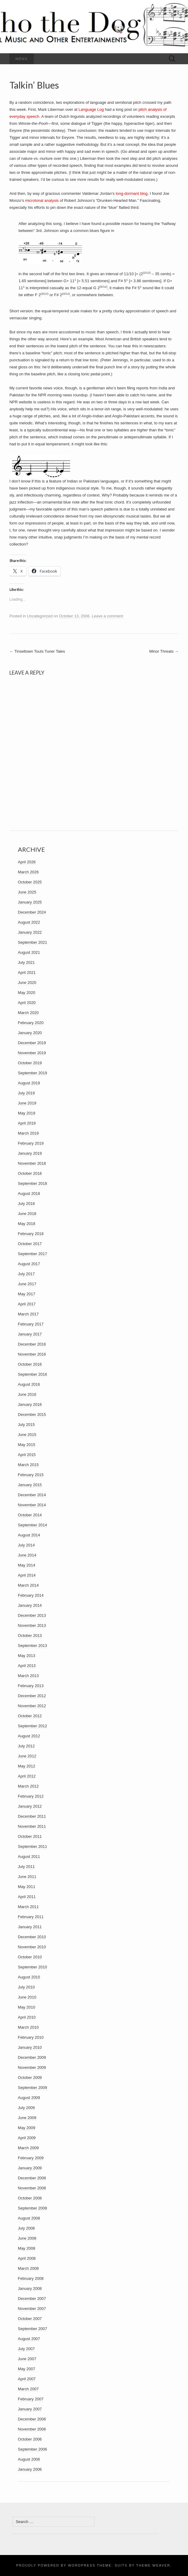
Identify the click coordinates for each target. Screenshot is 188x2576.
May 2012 (26, 1766)
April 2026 (27, 862)
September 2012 (32, 1726)
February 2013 (31, 1685)
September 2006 (32, 2449)
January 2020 (30, 1032)
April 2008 (27, 2258)
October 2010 (30, 1957)
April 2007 (27, 2379)
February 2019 (31, 1143)
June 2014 (27, 1555)
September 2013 (32, 1645)
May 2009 (26, 2127)
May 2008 (26, 2248)
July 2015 (26, 1424)
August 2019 (29, 1083)
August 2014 (29, 1535)
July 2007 (26, 2348)
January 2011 (30, 1927)
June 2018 (27, 1213)
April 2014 (27, 1575)
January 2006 (30, 2469)
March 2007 (28, 2389)
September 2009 (32, 2087)
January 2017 (30, 1334)
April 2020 (27, 1002)
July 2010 (26, 1987)
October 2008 (30, 2198)
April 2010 (27, 2017)
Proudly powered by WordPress (55, 2565)
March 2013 (28, 1675)
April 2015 (27, 1454)
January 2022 (30, 932)
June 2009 (27, 2117)
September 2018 (32, 1183)
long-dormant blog (132, 193)
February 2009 (31, 2158)
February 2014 (31, 1595)
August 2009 (29, 2097)
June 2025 (27, 892)
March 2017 (28, 1314)
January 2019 (30, 1153)
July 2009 (26, 2107)
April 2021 (27, 972)
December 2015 (32, 1414)
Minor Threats (164, 651)
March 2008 (28, 2268)
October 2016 (30, 1364)
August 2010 (29, 1977)
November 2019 (32, 1053)
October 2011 (30, 1836)
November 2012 (32, 1706)
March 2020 (28, 1012)
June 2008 (27, 2238)
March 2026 (28, 872)
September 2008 (32, 2208)
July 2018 (26, 1203)
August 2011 (29, 1856)
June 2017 (27, 1284)
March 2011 (28, 1906)
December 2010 (32, 1937)
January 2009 (30, 2168)
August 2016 (29, 1384)
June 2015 (27, 1434)
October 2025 (30, 882)
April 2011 (27, 1896)
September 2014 (32, 1525)
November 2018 (32, 1163)
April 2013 (27, 1665)
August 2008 (29, 2218)
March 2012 (28, 1786)
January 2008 (30, 2288)
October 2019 (30, 1063)
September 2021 (32, 942)
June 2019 (27, 1103)
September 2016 (32, 1374)
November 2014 (32, 1505)
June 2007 (27, 2359)
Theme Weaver (153, 2565)
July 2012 (26, 1746)
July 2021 (26, 962)
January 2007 (30, 2409)
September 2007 (32, 2328)
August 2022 (29, 922)
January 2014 (30, 1605)
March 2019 (28, 1133)
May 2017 (26, 1294)
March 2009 (28, 2148)
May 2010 (26, 2007)
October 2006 (30, 2439)
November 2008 (32, 2188)
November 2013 (32, 1625)
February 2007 (31, 2399)
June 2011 (27, 1876)
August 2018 (29, 1193)
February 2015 (31, 1474)
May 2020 (26, 992)
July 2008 (26, 2228)
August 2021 (29, 952)
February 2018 (31, 1233)
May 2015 (26, 1444)
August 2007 (29, 2338)
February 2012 (31, 1796)
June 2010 (27, 1997)
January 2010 (30, 2047)
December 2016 (32, 1344)
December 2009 (32, 2057)
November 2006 (32, 2429)
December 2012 (32, 1695)
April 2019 (27, 1123)
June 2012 (27, 1756)
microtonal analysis (42, 200)
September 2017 (32, 1253)
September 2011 (32, 1846)
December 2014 (32, 1495)
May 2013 (26, 1655)
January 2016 (30, 1404)
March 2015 (28, 1464)
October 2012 (30, 1716)
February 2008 (31, 2278)
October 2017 (30, 1243)
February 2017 (31, 1324)
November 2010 (32, 1947)
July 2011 (26, 1866)
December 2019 (32, 1043)
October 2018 (30, 1173)
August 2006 (29, 2459)
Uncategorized (40, 616)
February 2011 (31, 1916)
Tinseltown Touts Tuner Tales (37, 651)
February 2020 (31, 1022)
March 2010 (28, 2027)
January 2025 (30, 902)
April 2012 (27, 1776)
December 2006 (32, 2419)
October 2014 (30, 1515)
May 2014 (26, 1565)
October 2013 (30, 1635)
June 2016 (27, 1394)
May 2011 (26, 1886)
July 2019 (26, 1093)
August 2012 (29, 1736)
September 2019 (32, 1073)
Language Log (91, 109)
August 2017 (29, 1264)
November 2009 (32, 2067)
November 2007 (32, 2308)
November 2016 (32, 1354)
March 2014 (28, 1585)
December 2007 (32, 2298)
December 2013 (32, 1615)
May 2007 (26, 2369)
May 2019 (26, 1113)
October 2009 (30, 2077)
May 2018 (26, 1223)
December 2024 (32, 912)
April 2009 (27, 2138)
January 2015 (30, 1485)
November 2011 (32, 1826)
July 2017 (26, 1274)
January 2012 (30, 1806)
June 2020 (27, 982)
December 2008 (32, 2178)
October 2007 (30, 2318)
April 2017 (27, 1304)
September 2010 (32, 1967)
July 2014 (26, 1545)
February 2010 (31, 2037)
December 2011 (32, 1816)
